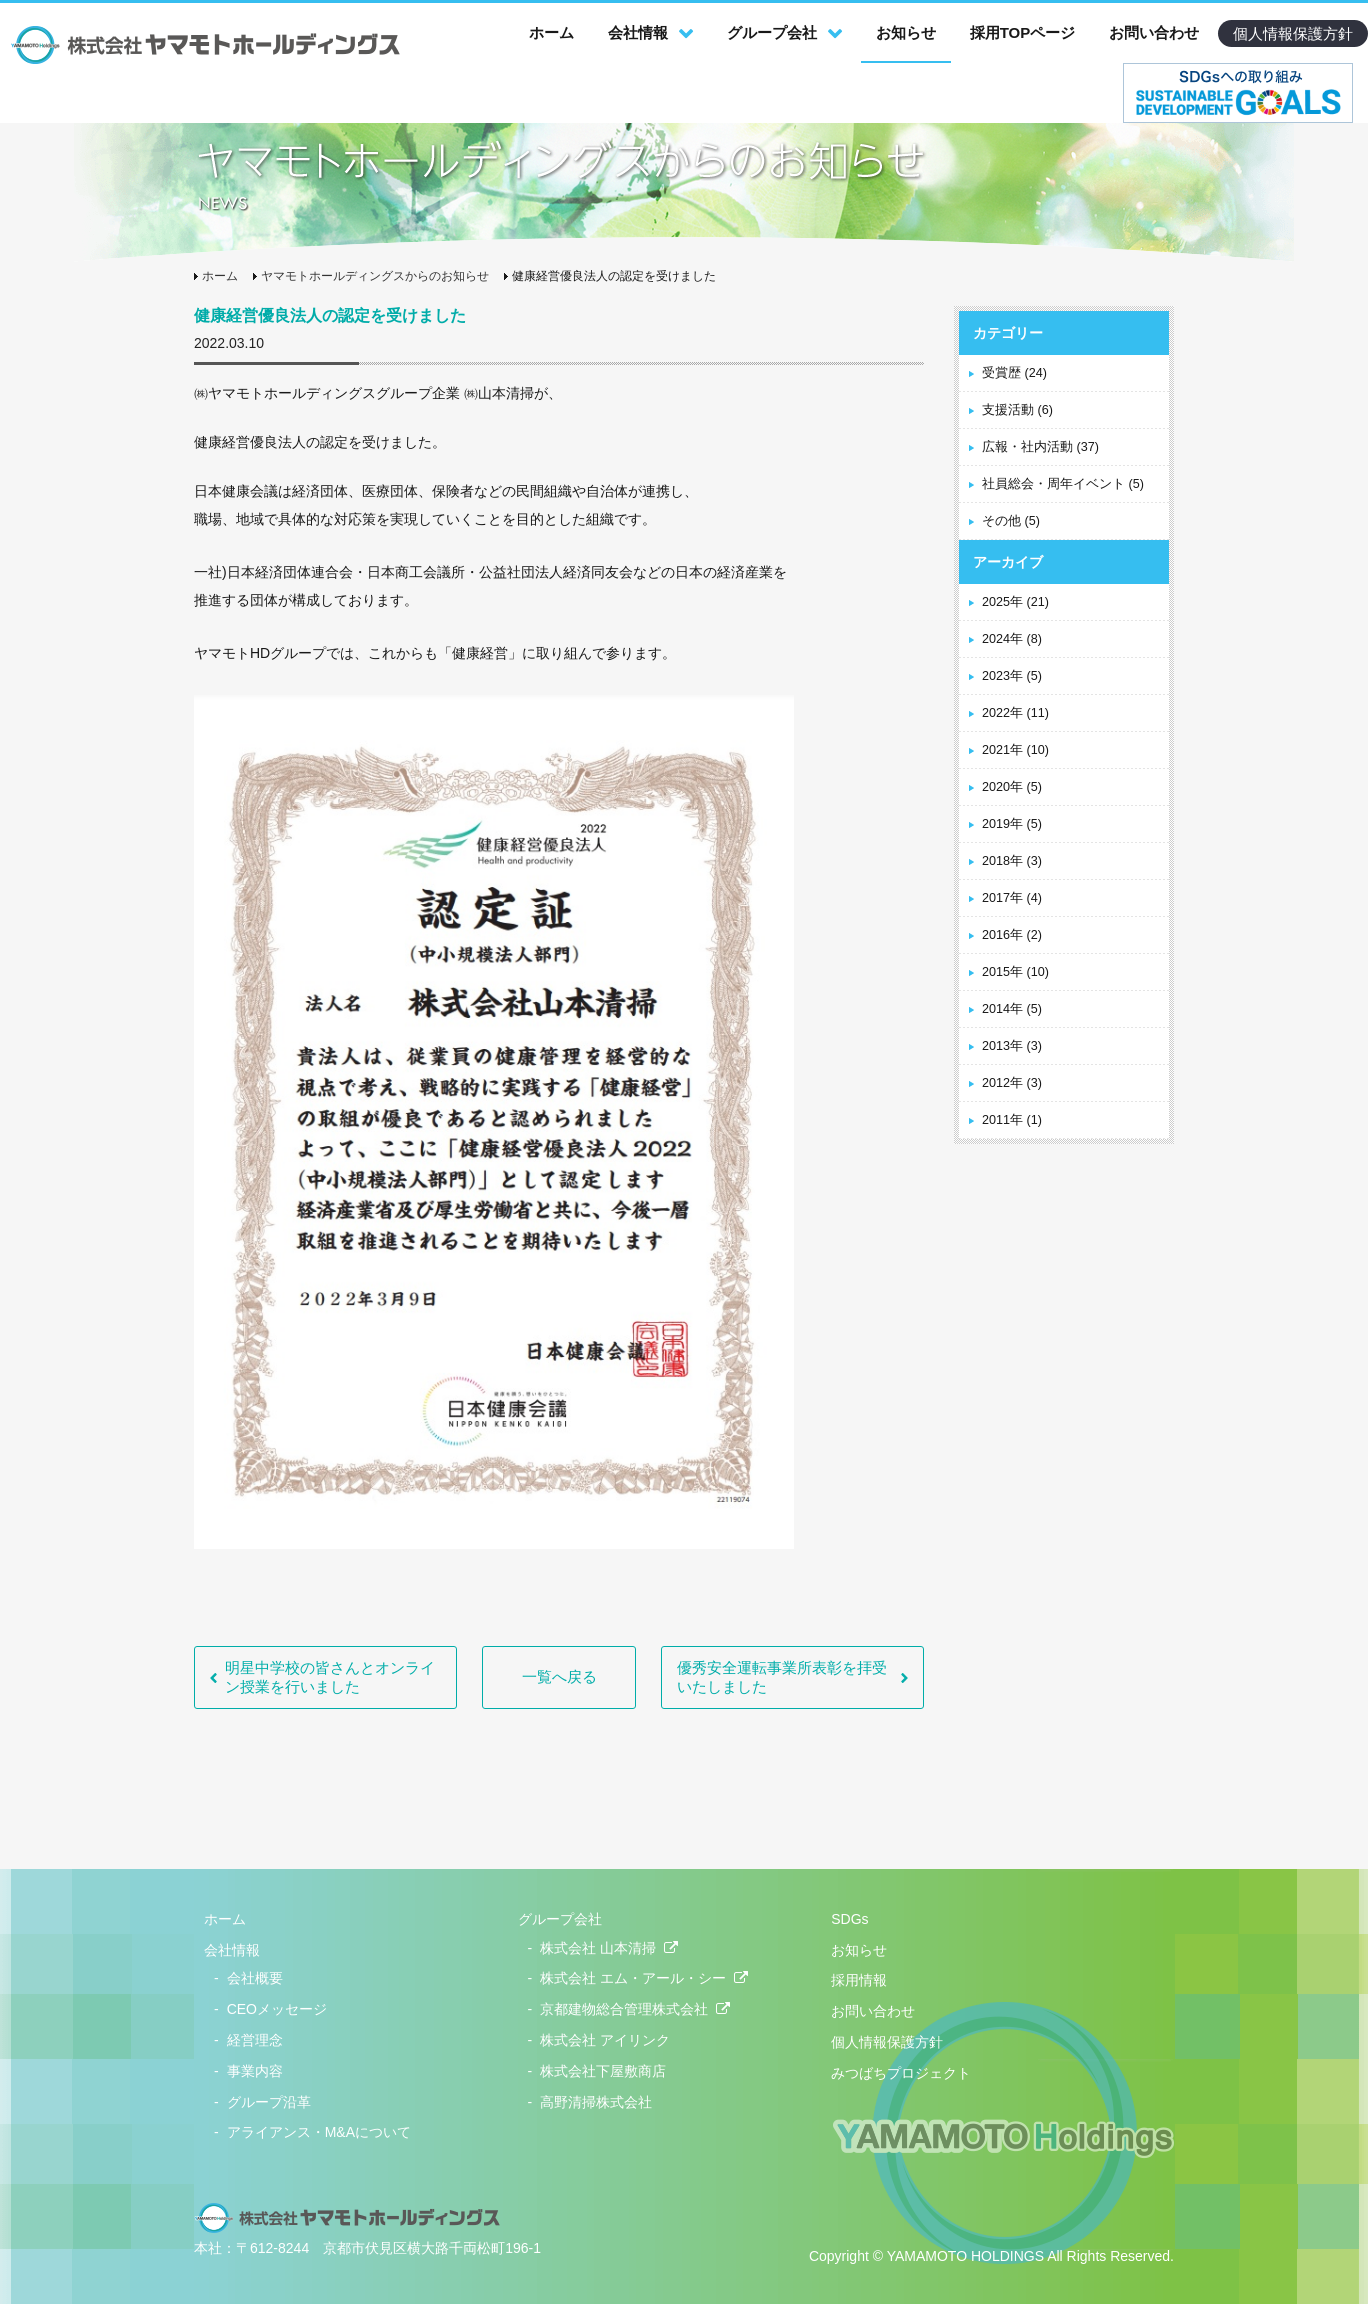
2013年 (1012, 1046)
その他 (1011, 521)
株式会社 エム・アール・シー (644, 1978)
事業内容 (255, 2071)
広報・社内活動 (1040, 447)
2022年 (1015, 713)
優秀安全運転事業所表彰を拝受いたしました (782, 1677)
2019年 (1012, 824)
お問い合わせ (1154, 32)
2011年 (1012, 1120)
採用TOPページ (1023, 32)
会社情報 (638, 32)
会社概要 (255, 1978)
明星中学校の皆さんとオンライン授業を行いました (330, 1677)
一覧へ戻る (559, 1676)
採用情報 (859, 1980)
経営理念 (255, 2040)
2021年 (1015, 750)
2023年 (1012, 676)
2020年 (1012, 787)
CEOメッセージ (277, 2009)
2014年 (1012, 1009)
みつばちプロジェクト (901, 2073)
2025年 (1015, 602)
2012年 (1012, 1083)
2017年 (1012, 898)
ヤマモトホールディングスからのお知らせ (375, 276)
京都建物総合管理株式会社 (635, 2009)
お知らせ (906, 32)
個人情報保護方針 (1293, 33)
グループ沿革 (269, 2102)
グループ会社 (772, 32)
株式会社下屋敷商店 (603, 2071)
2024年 (1012, 639)
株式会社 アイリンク (605, 2040)
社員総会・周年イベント (1063, 484)
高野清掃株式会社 (596, 2102)
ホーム (551, 32)
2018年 (1012, 861)
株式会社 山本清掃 (609, 1948)
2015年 (1015, 972)
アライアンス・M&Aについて (319, 2132)
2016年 (1012, 935)
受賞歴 (1014, 373)
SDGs (849, 1919)
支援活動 (1017, 410)
